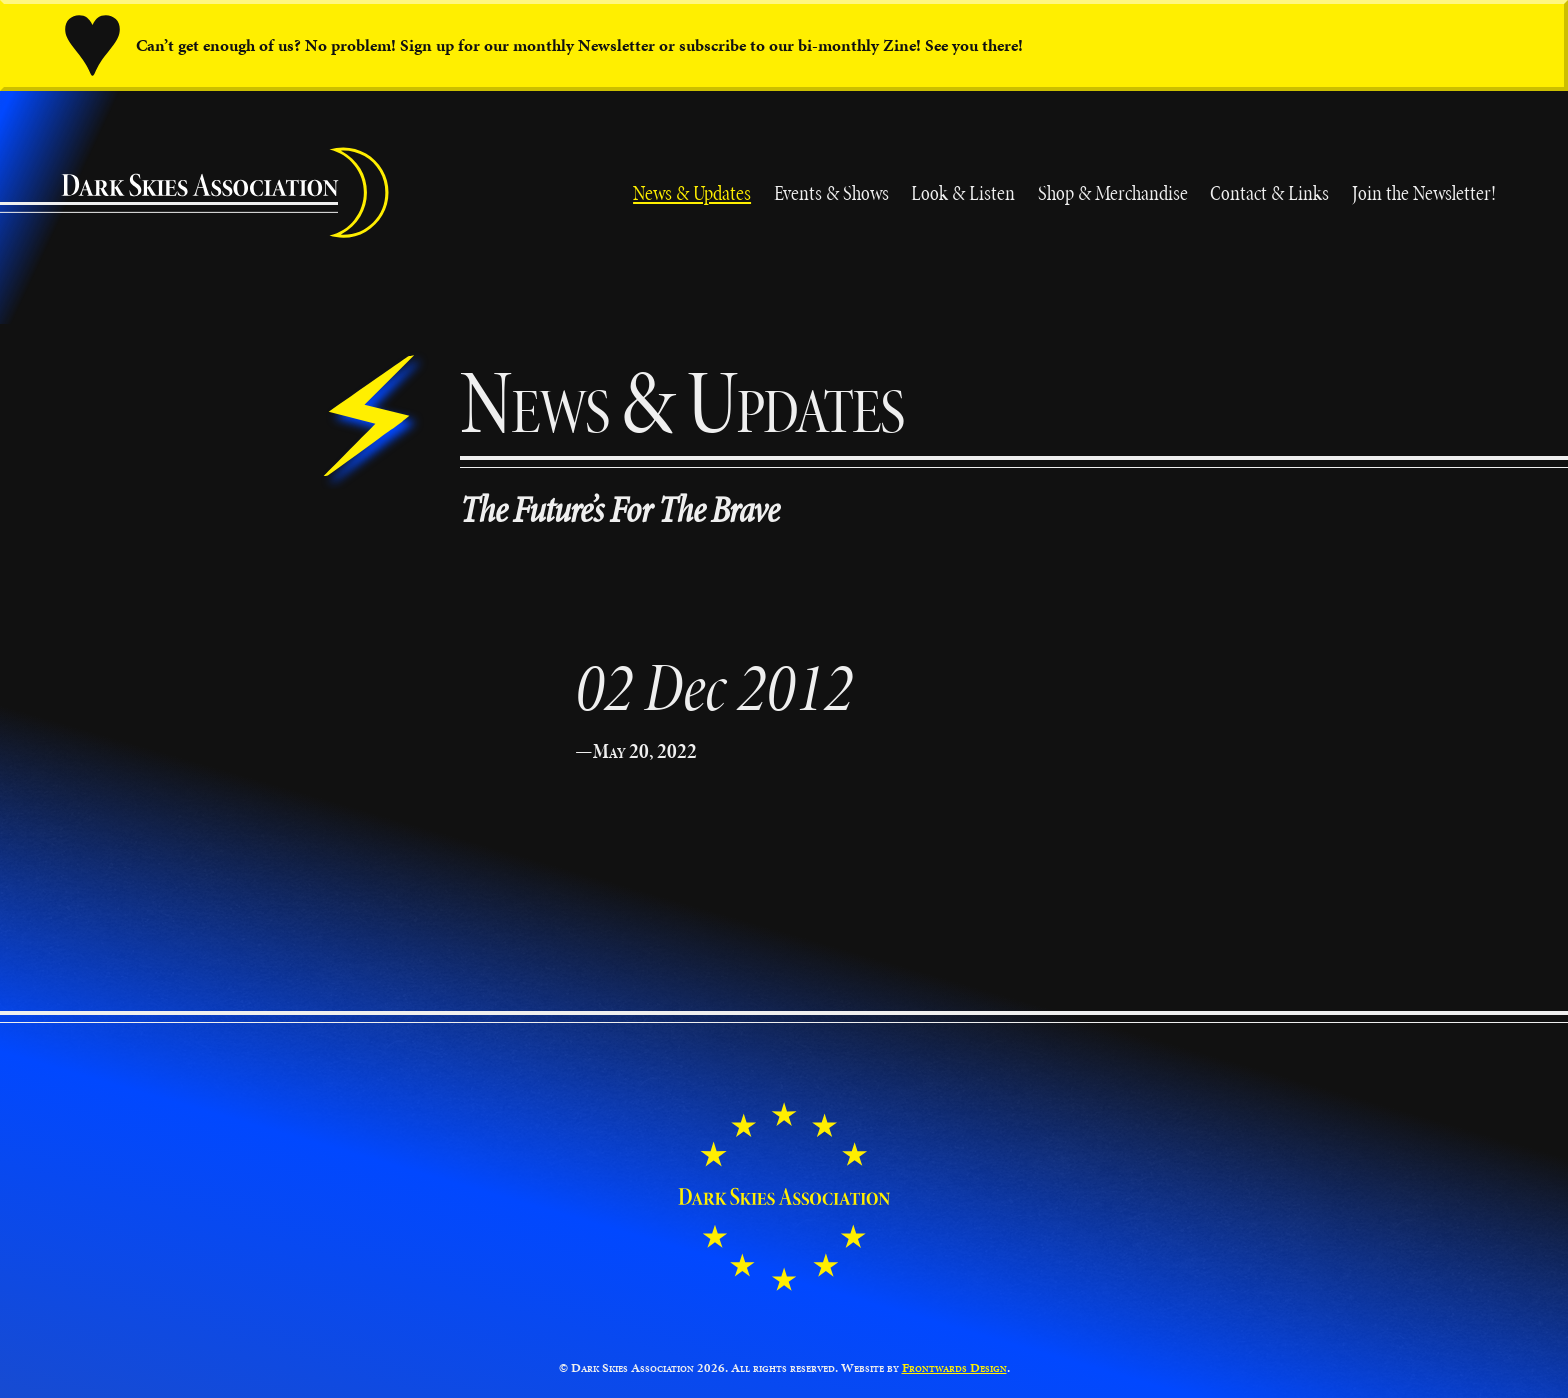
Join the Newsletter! (1424, 192)
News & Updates (692, 192)
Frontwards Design (954, 1368)
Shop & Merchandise (1113, 192)
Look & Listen (963, 192)
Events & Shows (831, 192)
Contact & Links (1269, 192)
